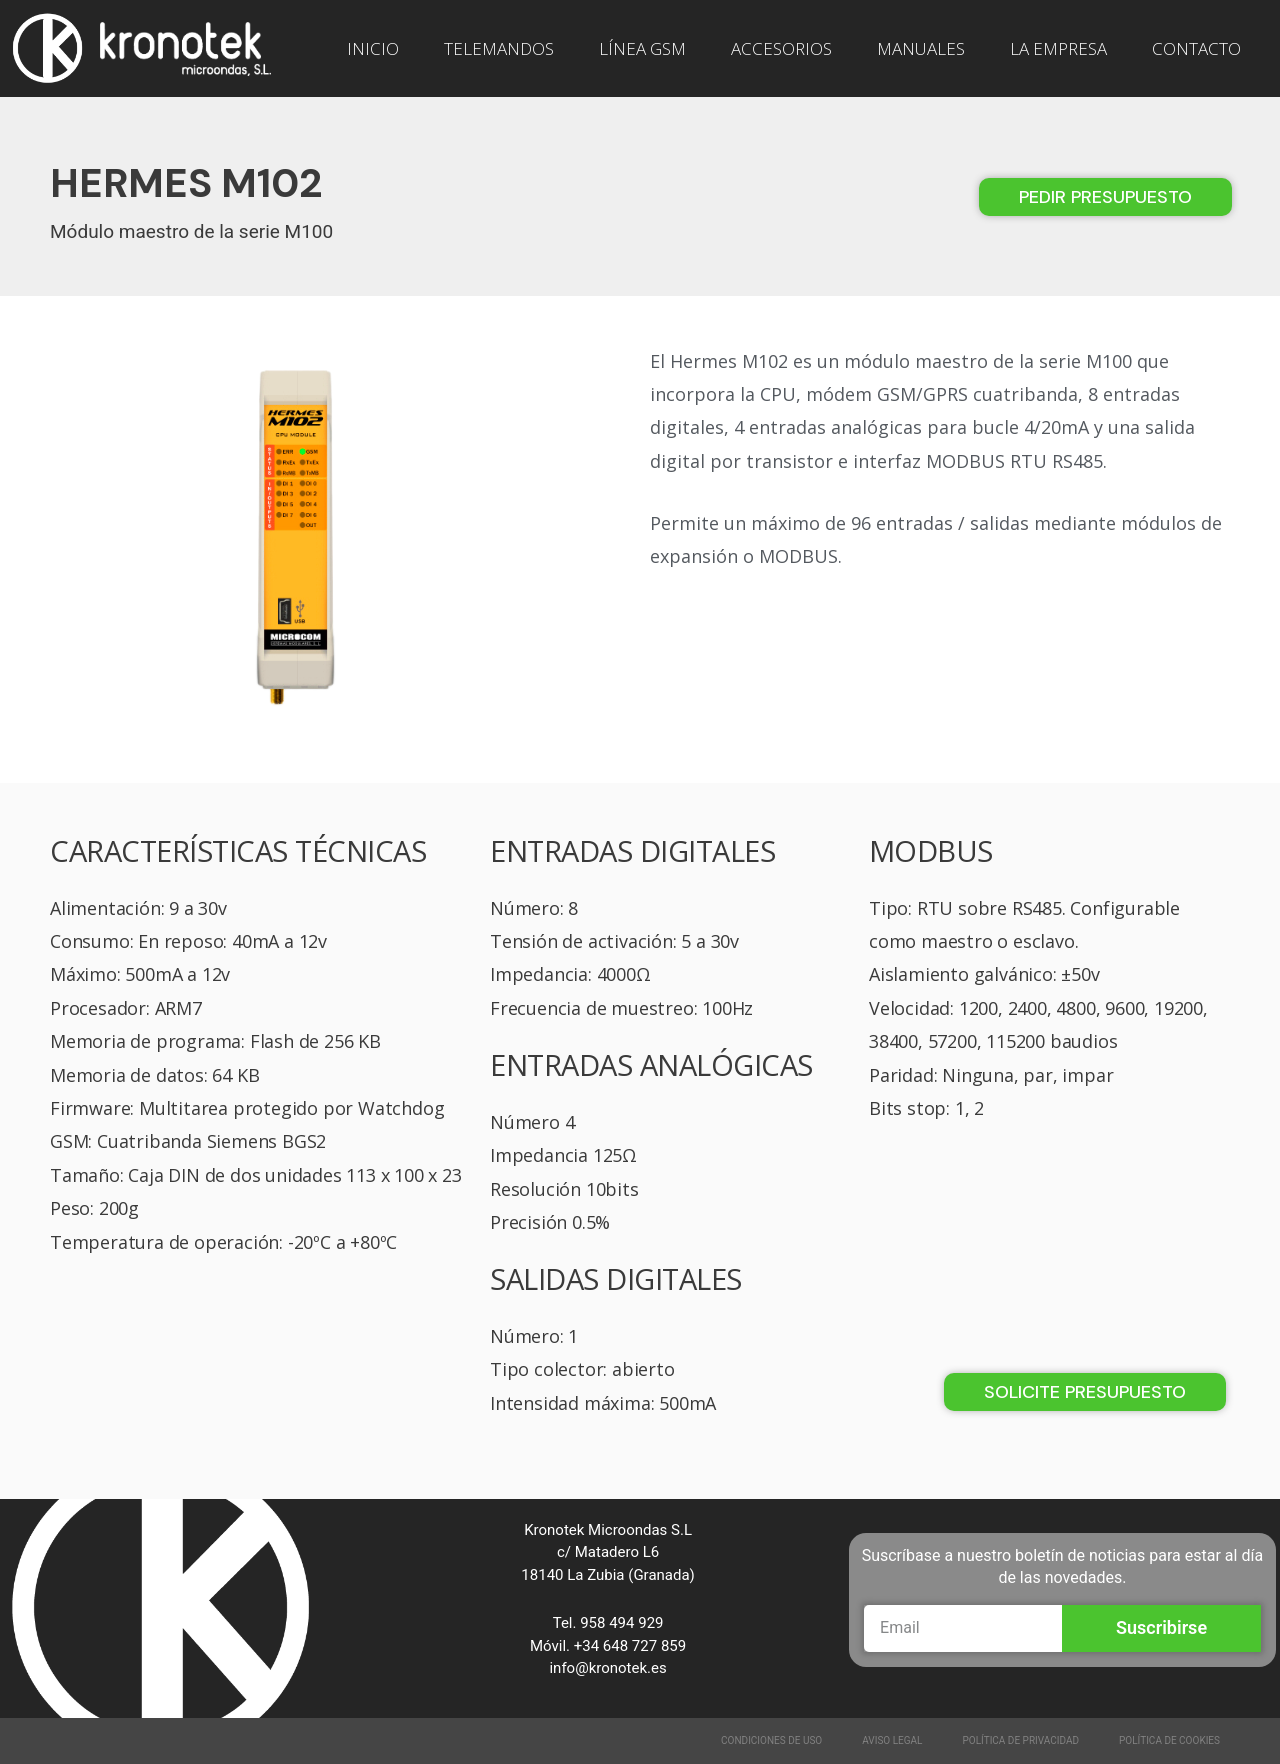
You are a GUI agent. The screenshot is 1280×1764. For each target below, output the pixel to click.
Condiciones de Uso (771, 1740)
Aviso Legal (892, 1740)
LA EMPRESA (1058, 48)
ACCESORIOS (781, 48)
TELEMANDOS (499, 48)
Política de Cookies (1169, 1740)
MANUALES (921, 48)
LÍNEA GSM (642, 48)
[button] (1105, 197)
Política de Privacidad (1021, 1740)
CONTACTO (1196, 48)
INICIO (373, 48)
